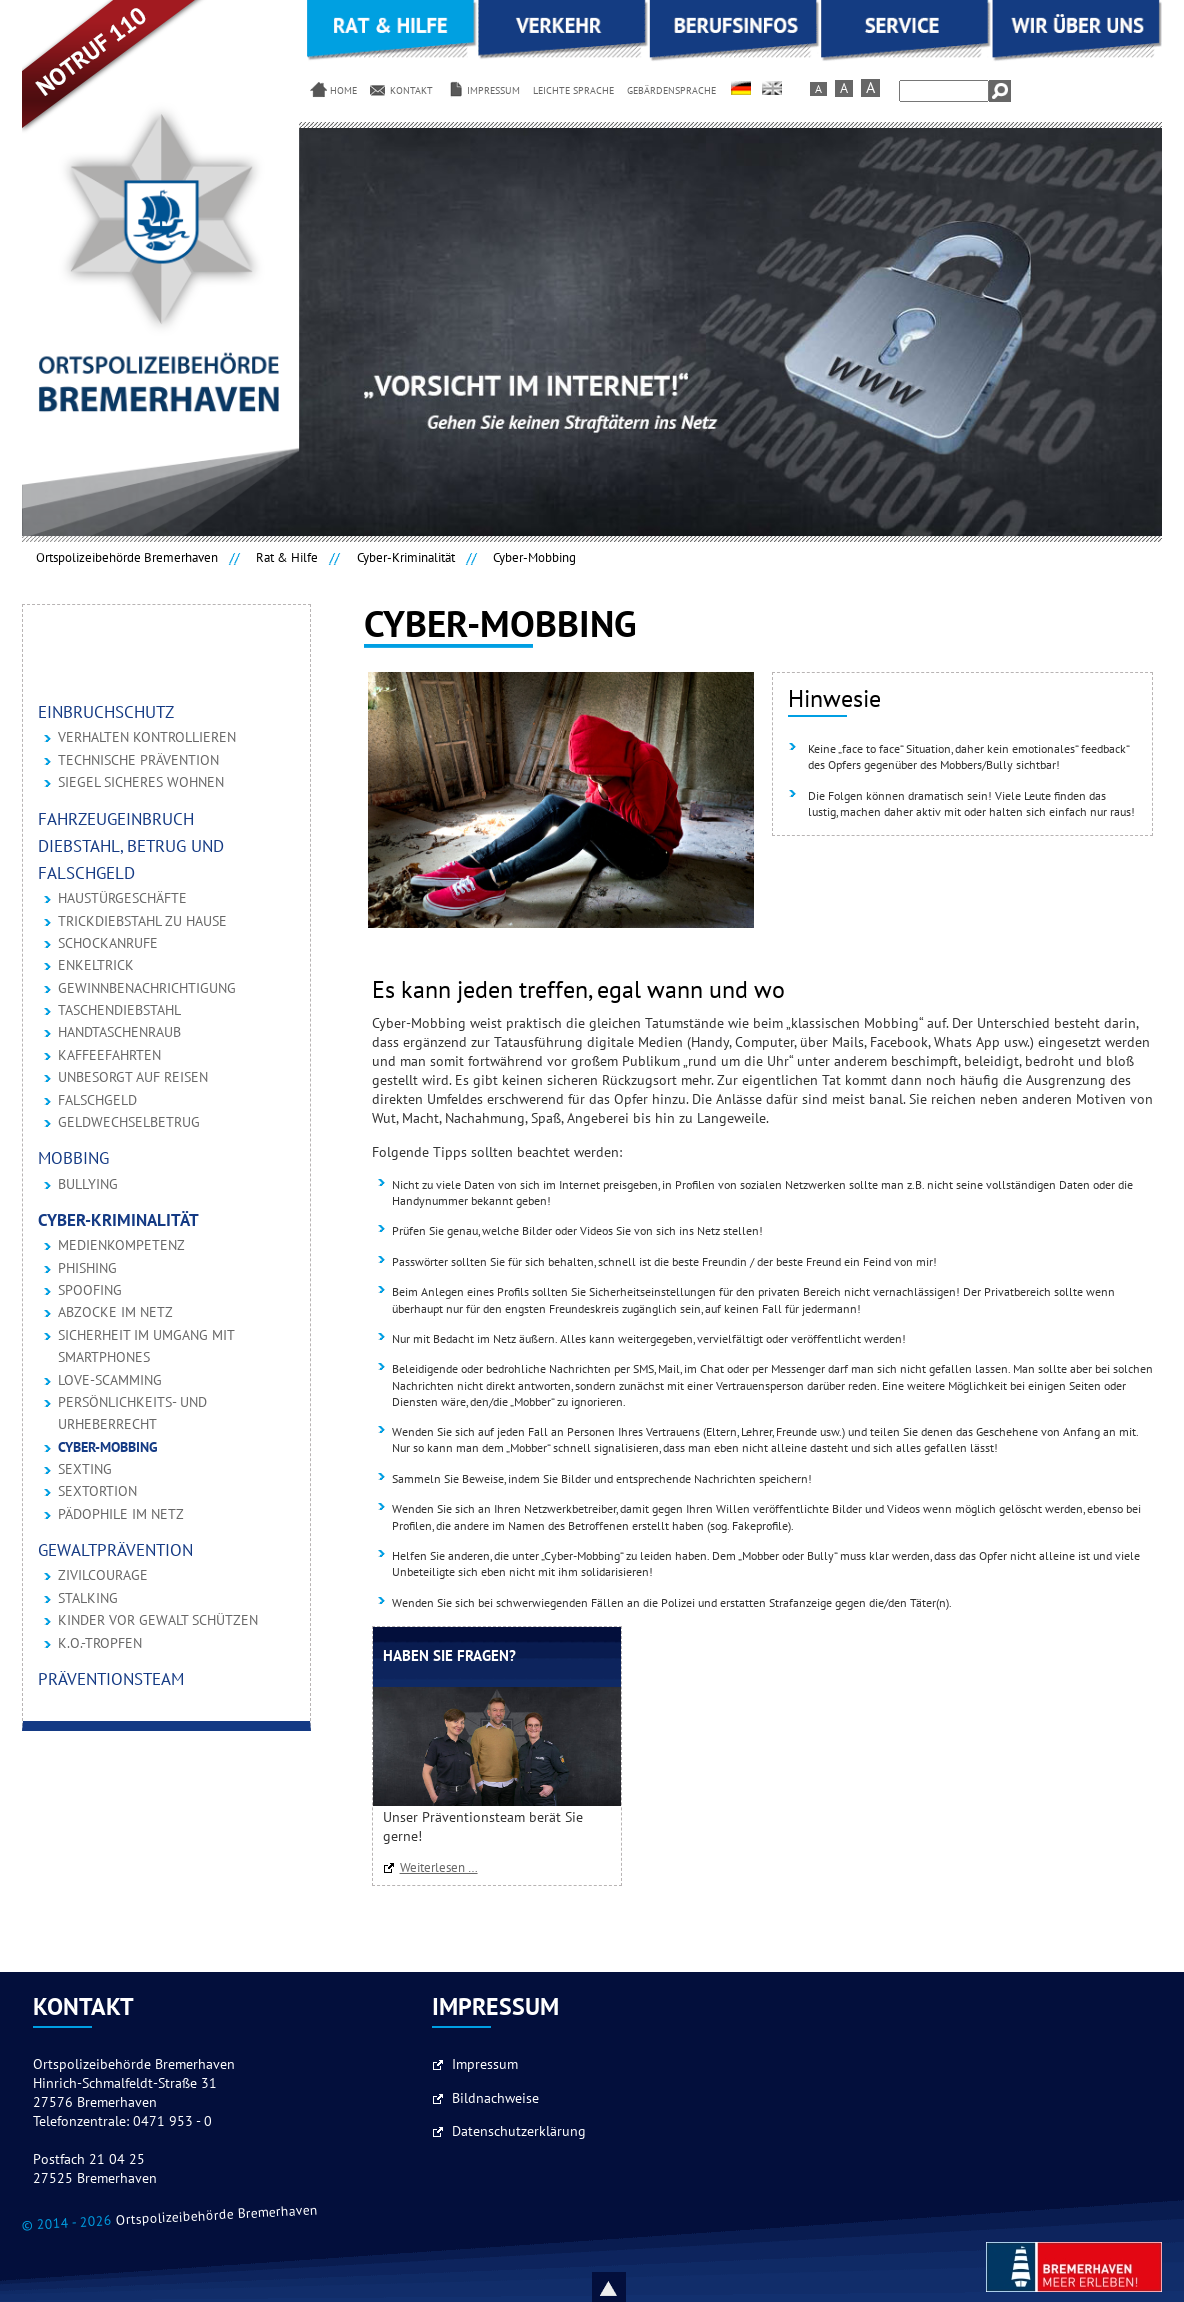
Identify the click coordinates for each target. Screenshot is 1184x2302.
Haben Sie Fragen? (449, 1656)
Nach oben (632, 2287)
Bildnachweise (495, 2099)
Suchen (1000, 91)
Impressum (485, 2065)
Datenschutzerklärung (519, 2132)
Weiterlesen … (444, 1868)
